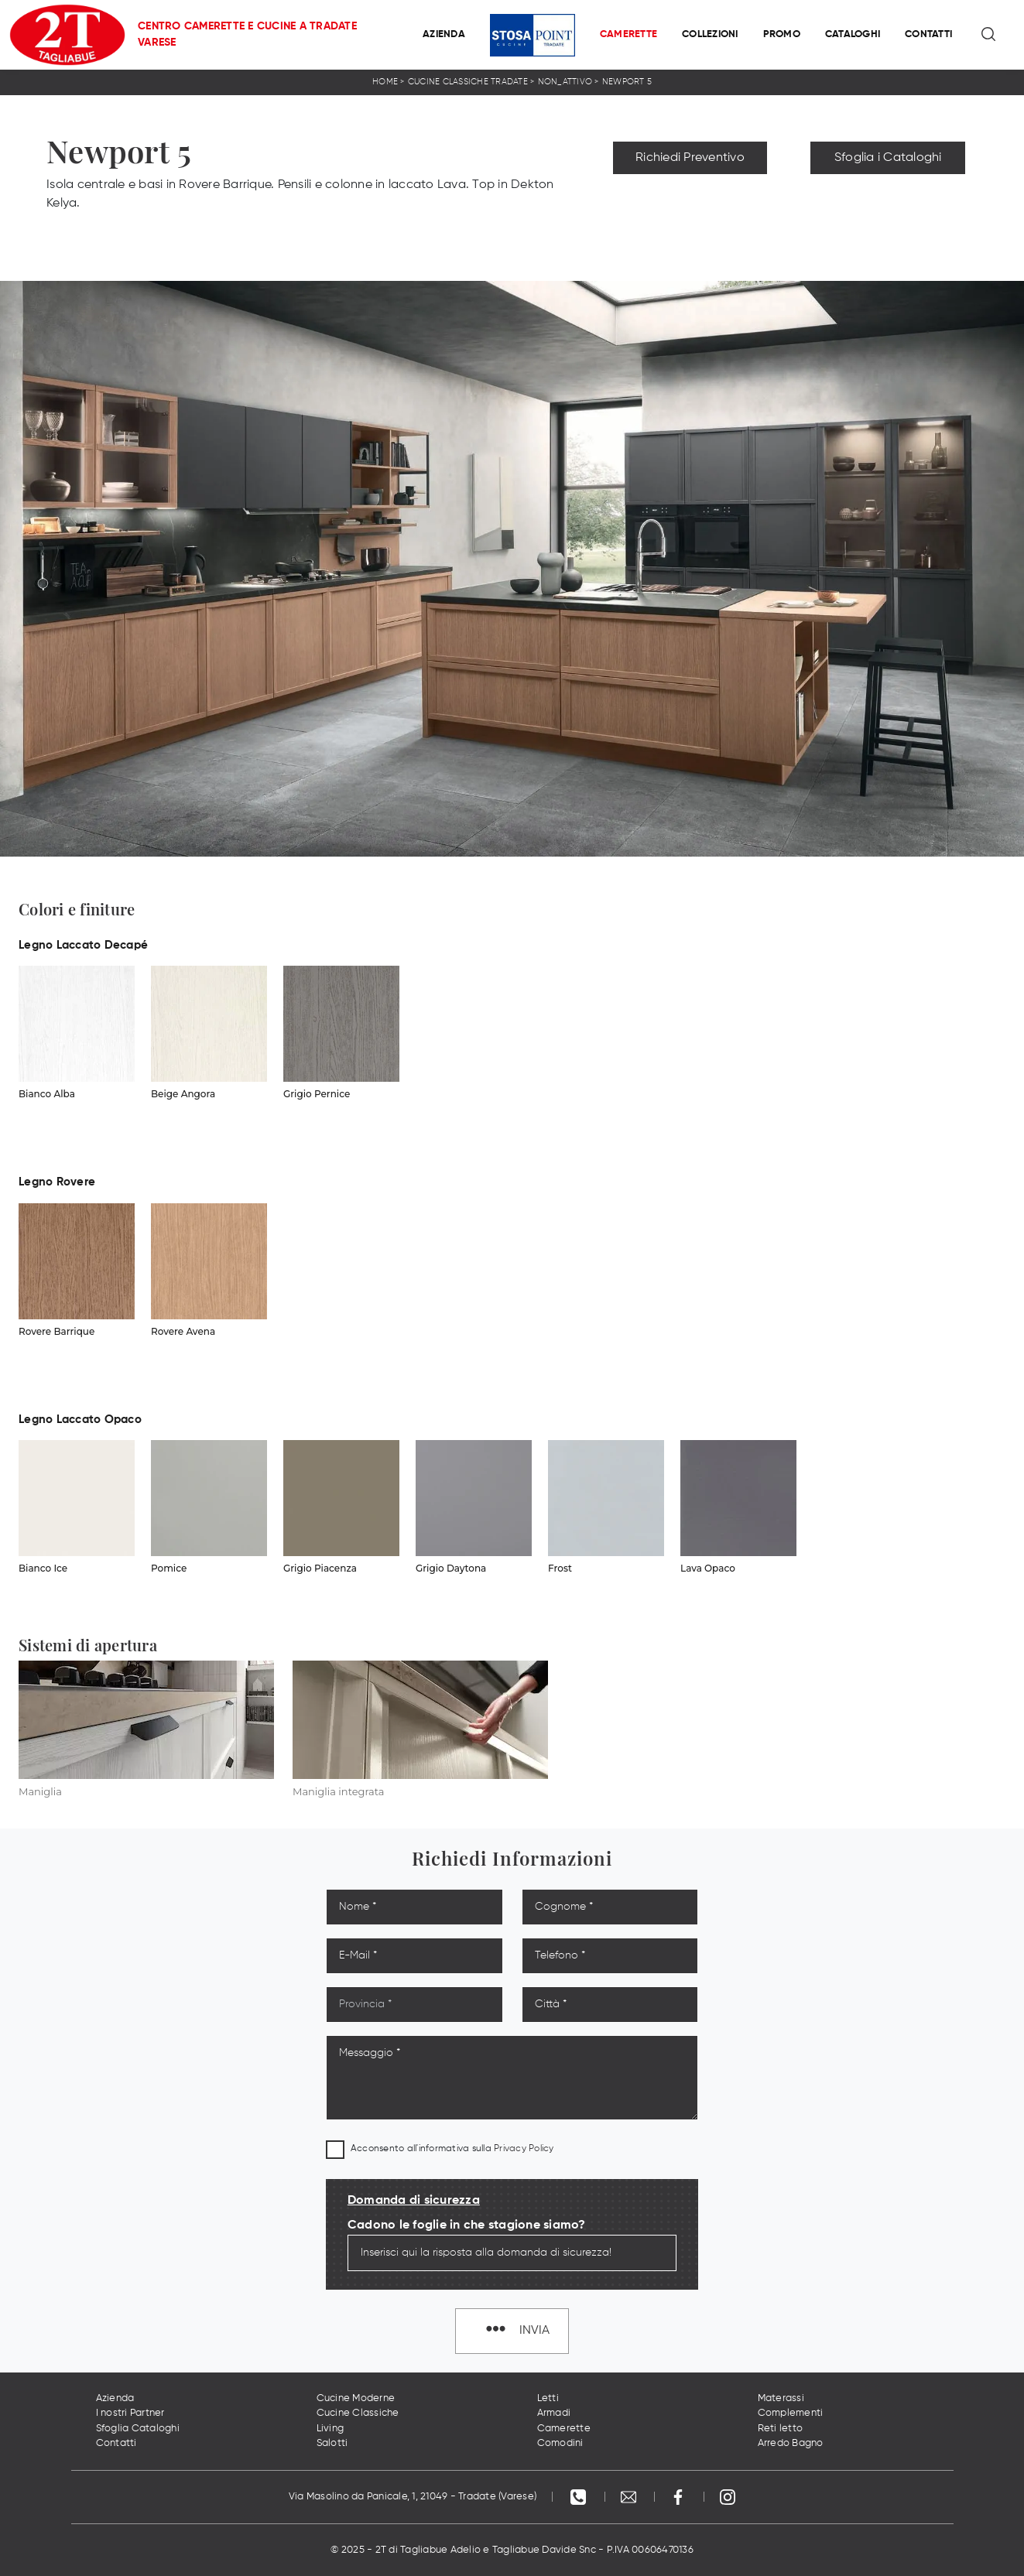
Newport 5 (627, 81)
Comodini (560, 2443)
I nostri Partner (130, 2413)
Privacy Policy (524, 2149)
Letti (548, 2398)
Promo (781, 34)
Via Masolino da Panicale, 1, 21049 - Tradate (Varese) (412, 2497)
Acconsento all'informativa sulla (452, 2149)
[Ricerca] (989, 34)
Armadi (554, 2413)
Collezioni (710, 34)
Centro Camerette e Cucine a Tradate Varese (247, 34)
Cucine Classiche (358, 2413)
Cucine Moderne (356, 2398)
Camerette (628, 34)
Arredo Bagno (791, 2443)
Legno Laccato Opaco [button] (80, 1419)
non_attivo (565, 81)
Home (385, 81)
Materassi (781, 2398)
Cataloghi (852, 34)
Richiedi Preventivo (690, 158)
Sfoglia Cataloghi (138, 2429)
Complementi (791, 2413)
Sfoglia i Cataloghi (888, 158)
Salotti (332, 2443)
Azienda (444, 34)
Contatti (928, 34)
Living (330, 2429)
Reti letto (780, 2429)
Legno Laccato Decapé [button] (83, 945)
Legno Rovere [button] (57, 1182)
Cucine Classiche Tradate (468, 81)
